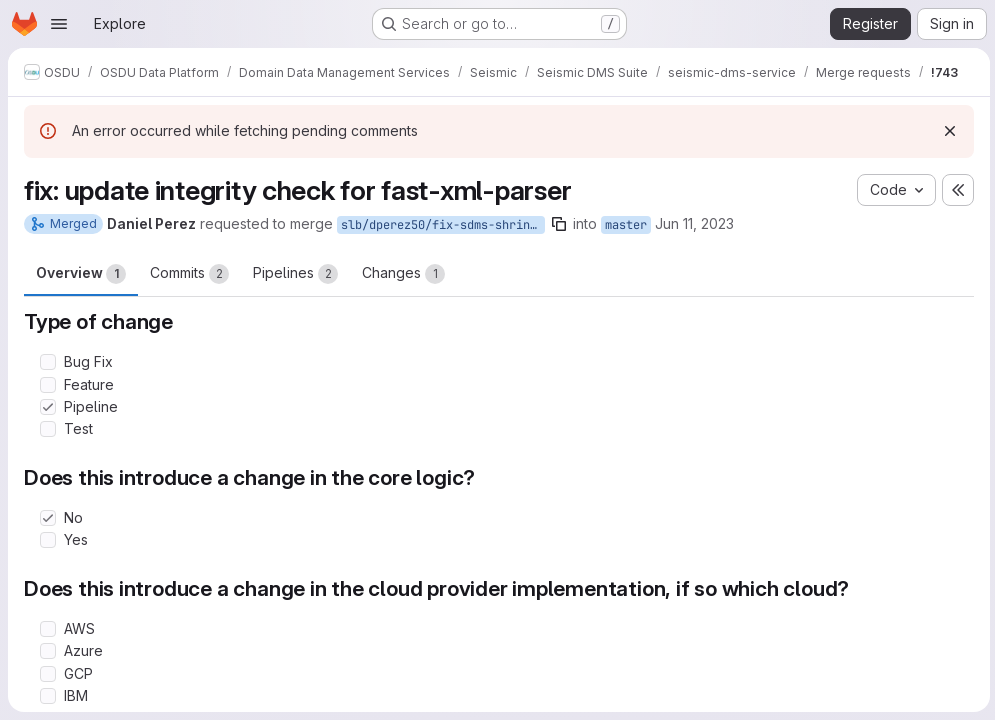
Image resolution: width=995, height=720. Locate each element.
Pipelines (295, 274)
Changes (403, 274)
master (626, 225)
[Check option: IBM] (48, 696)
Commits (189, 274)
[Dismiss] (947, 131)
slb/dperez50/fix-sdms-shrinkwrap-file (443, 225)
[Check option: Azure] (48, 651)
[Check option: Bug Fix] (48, 362)
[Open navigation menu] (59, 24)
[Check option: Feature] (48, 385)
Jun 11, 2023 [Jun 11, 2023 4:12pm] (694, 223)
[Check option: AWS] (48, 629)
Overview (81, 274)
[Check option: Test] (48, 429)
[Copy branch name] (559, 224)
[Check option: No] (48, 518)
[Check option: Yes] (48, 540)
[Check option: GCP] (48, 674)
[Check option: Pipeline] (48, 407)
